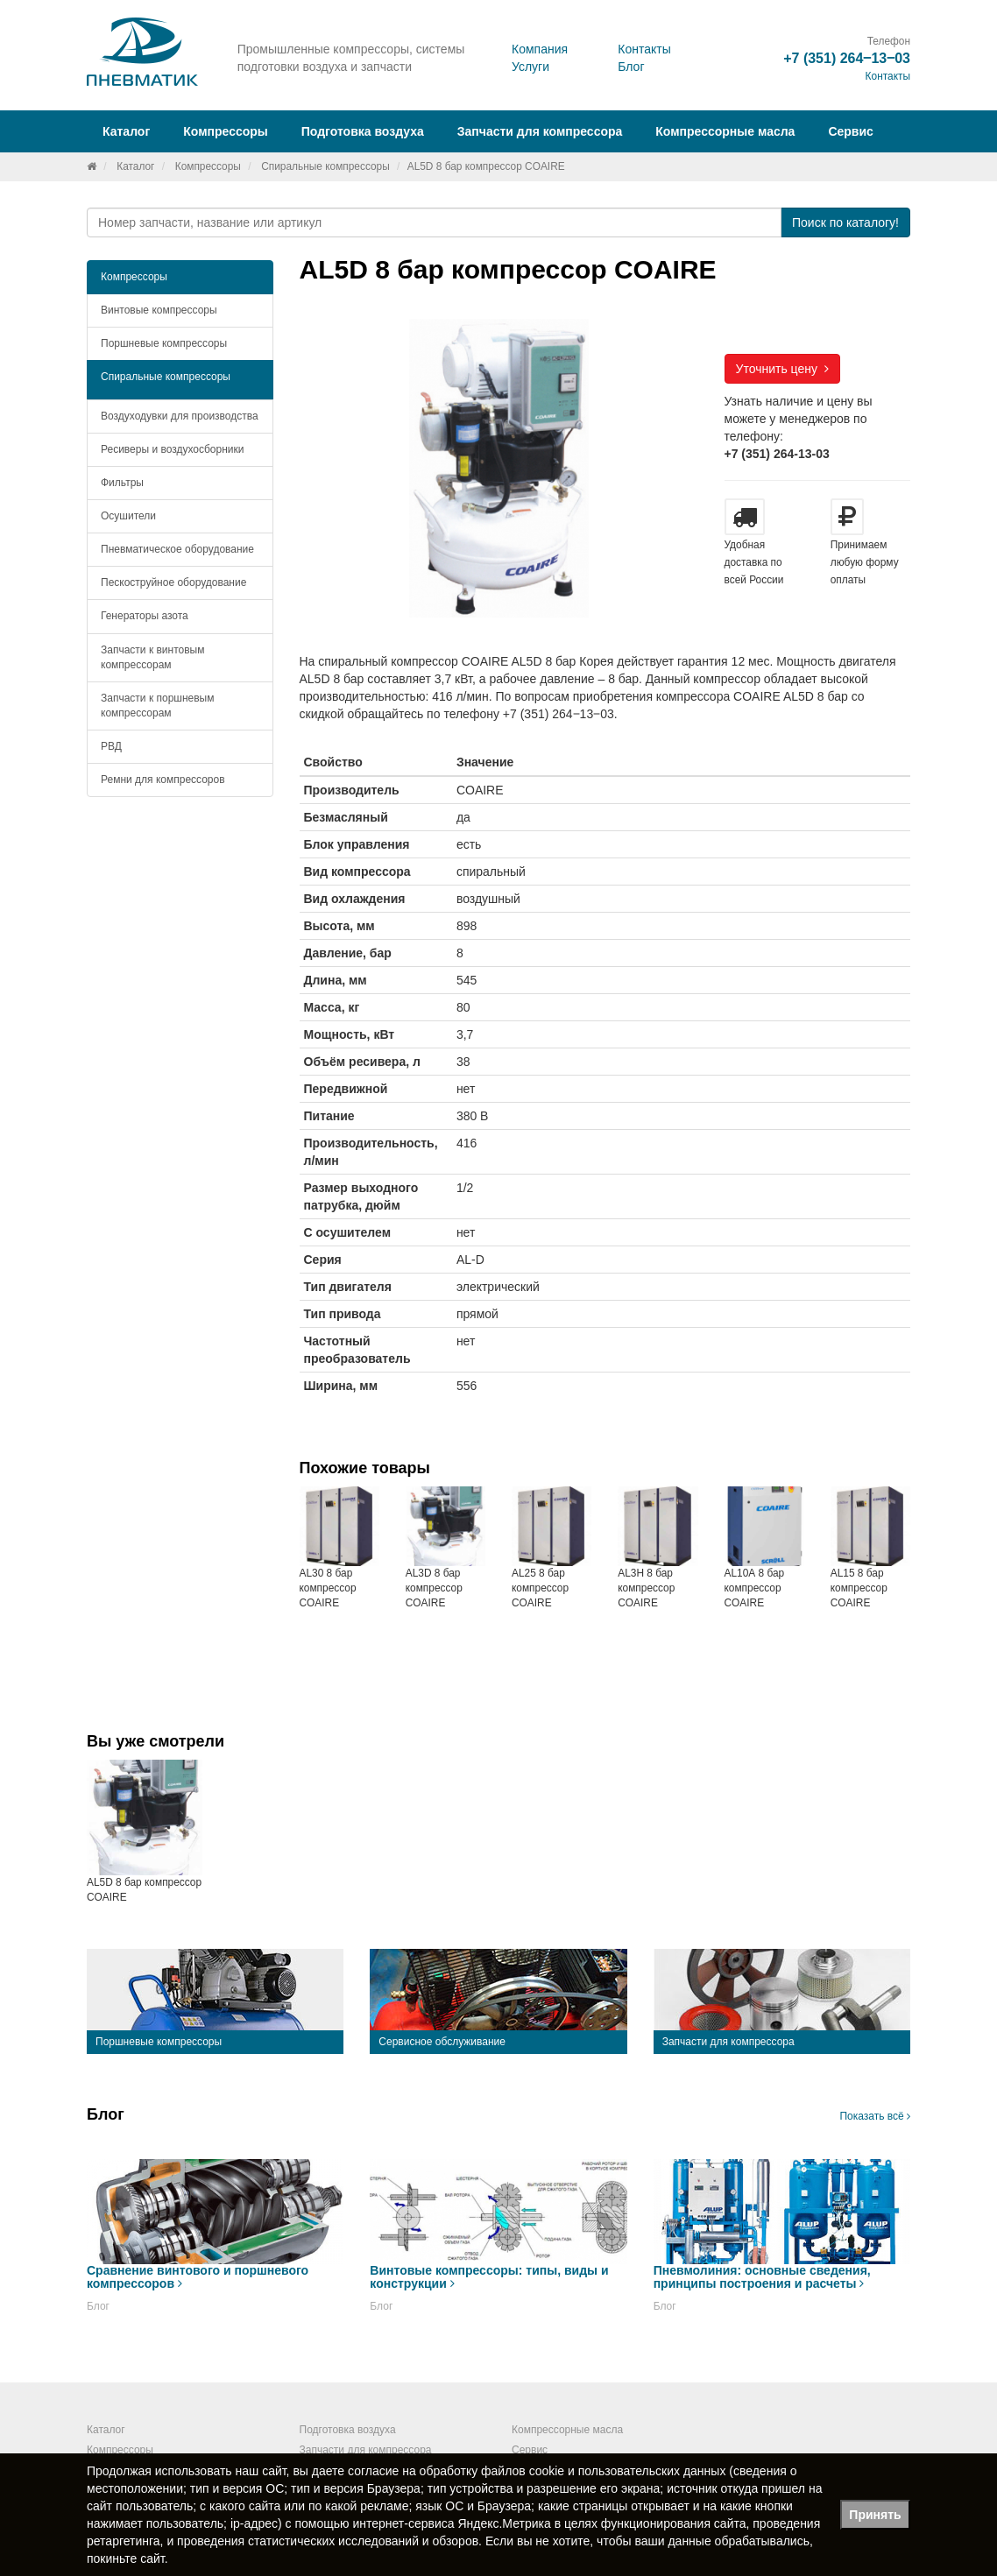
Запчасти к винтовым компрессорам (152, 657)
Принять (875, 2515)
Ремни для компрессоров (163, 779)
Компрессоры (208, 166)
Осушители (128, 516)
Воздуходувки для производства (179, 416)
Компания (540, 49)
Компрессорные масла (725, 131)
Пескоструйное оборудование (173, 582)
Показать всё (874, 2116)
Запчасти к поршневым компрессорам (158, 705)
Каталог (135, 166)
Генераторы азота (144, 616)
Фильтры (122, 482)
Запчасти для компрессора (540, 131)
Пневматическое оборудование (177, 549)
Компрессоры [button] (225, 131)
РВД (111, 746)
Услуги (530, 67)
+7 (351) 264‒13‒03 (846, 58)
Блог (631, 67)
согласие (373, 2471)
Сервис (850, 131)
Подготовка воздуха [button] (362, 131)
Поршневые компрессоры (164, 343)
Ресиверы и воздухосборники (172, 449)
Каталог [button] (126, 131)
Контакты (644, 49)
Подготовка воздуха (348, 2430)
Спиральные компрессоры (325, 166)
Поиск (845, 222)
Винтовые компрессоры (159, 310)
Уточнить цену (782, 369)
